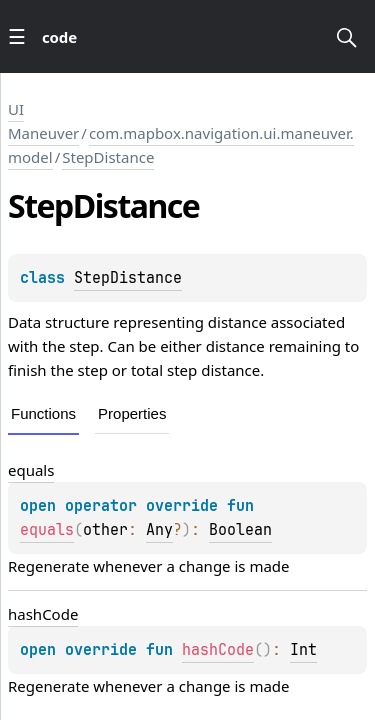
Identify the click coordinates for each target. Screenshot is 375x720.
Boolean (240, 530)
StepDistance (108, 157)
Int (303, 650)
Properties (132, 413)
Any (159, 530)
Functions (43, 413)
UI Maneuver (43, 121)
